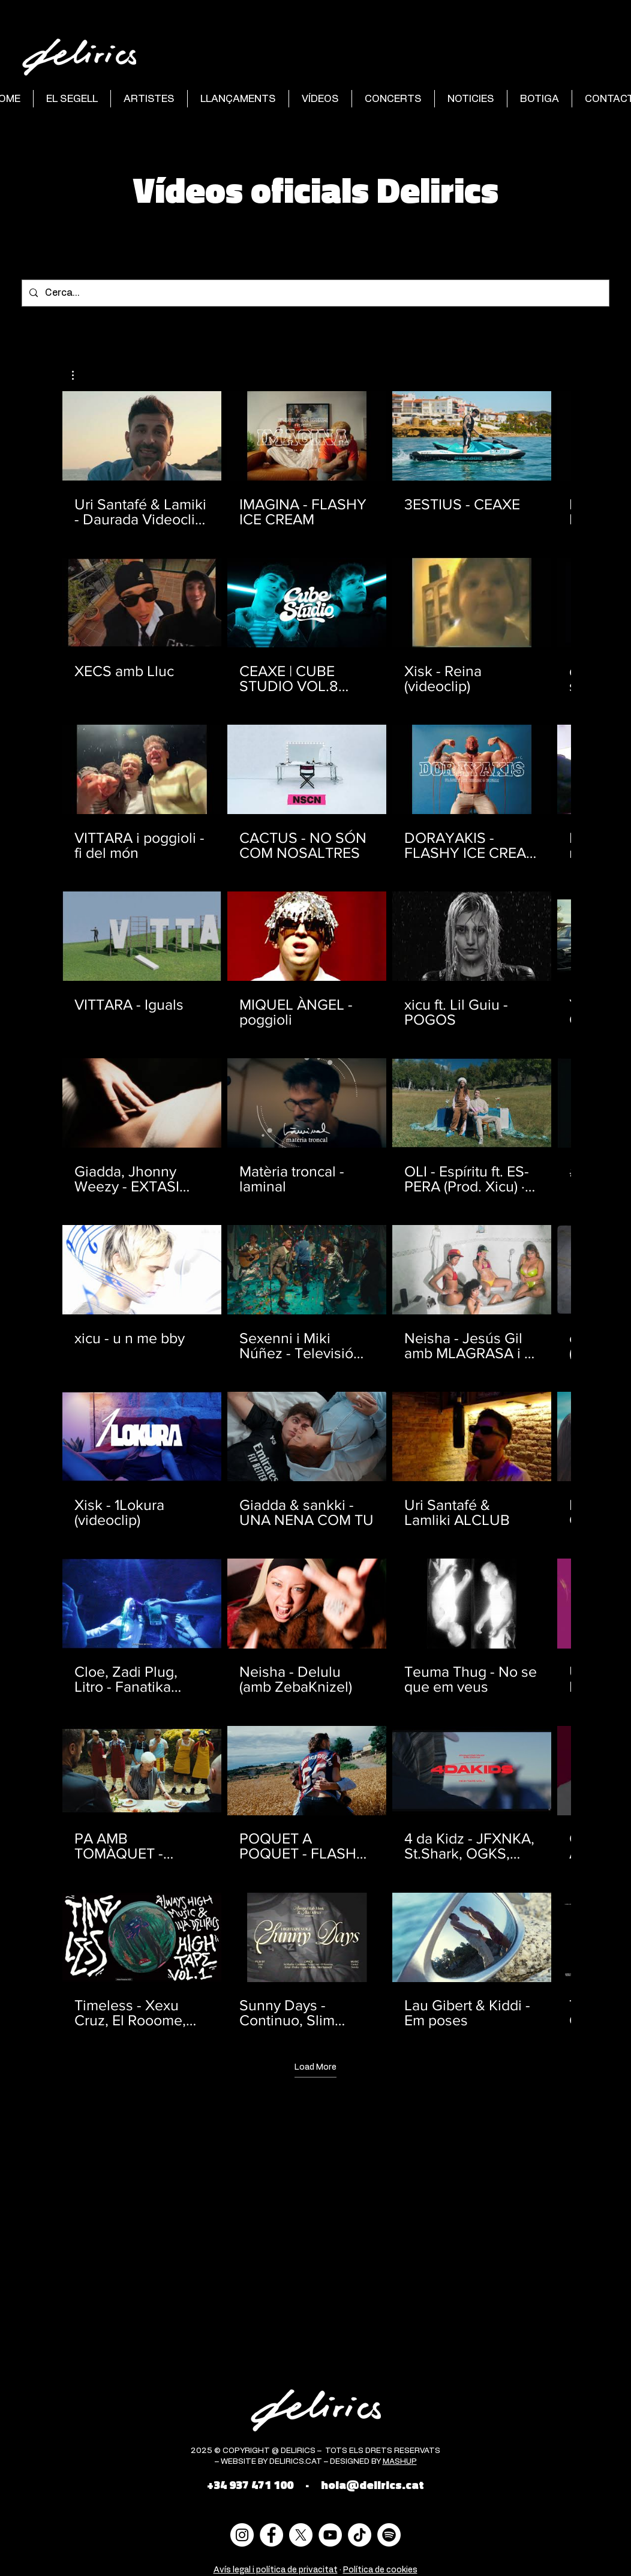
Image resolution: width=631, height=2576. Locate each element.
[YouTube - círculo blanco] (330, 2535)
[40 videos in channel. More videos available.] (315, 1210)
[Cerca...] (314, 293)
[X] (301, 2535)
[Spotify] (389, 2535)
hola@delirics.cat (372, 2484)
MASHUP (400, 2462)
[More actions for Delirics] (79, 375)
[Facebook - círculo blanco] (271, 2535)
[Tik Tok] (359, 2535)
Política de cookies (380, 2570)
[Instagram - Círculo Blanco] (242, 2535)
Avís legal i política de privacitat (276, 2570)
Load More (315, 2067)
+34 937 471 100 (250, 2484)
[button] (79, 375)
